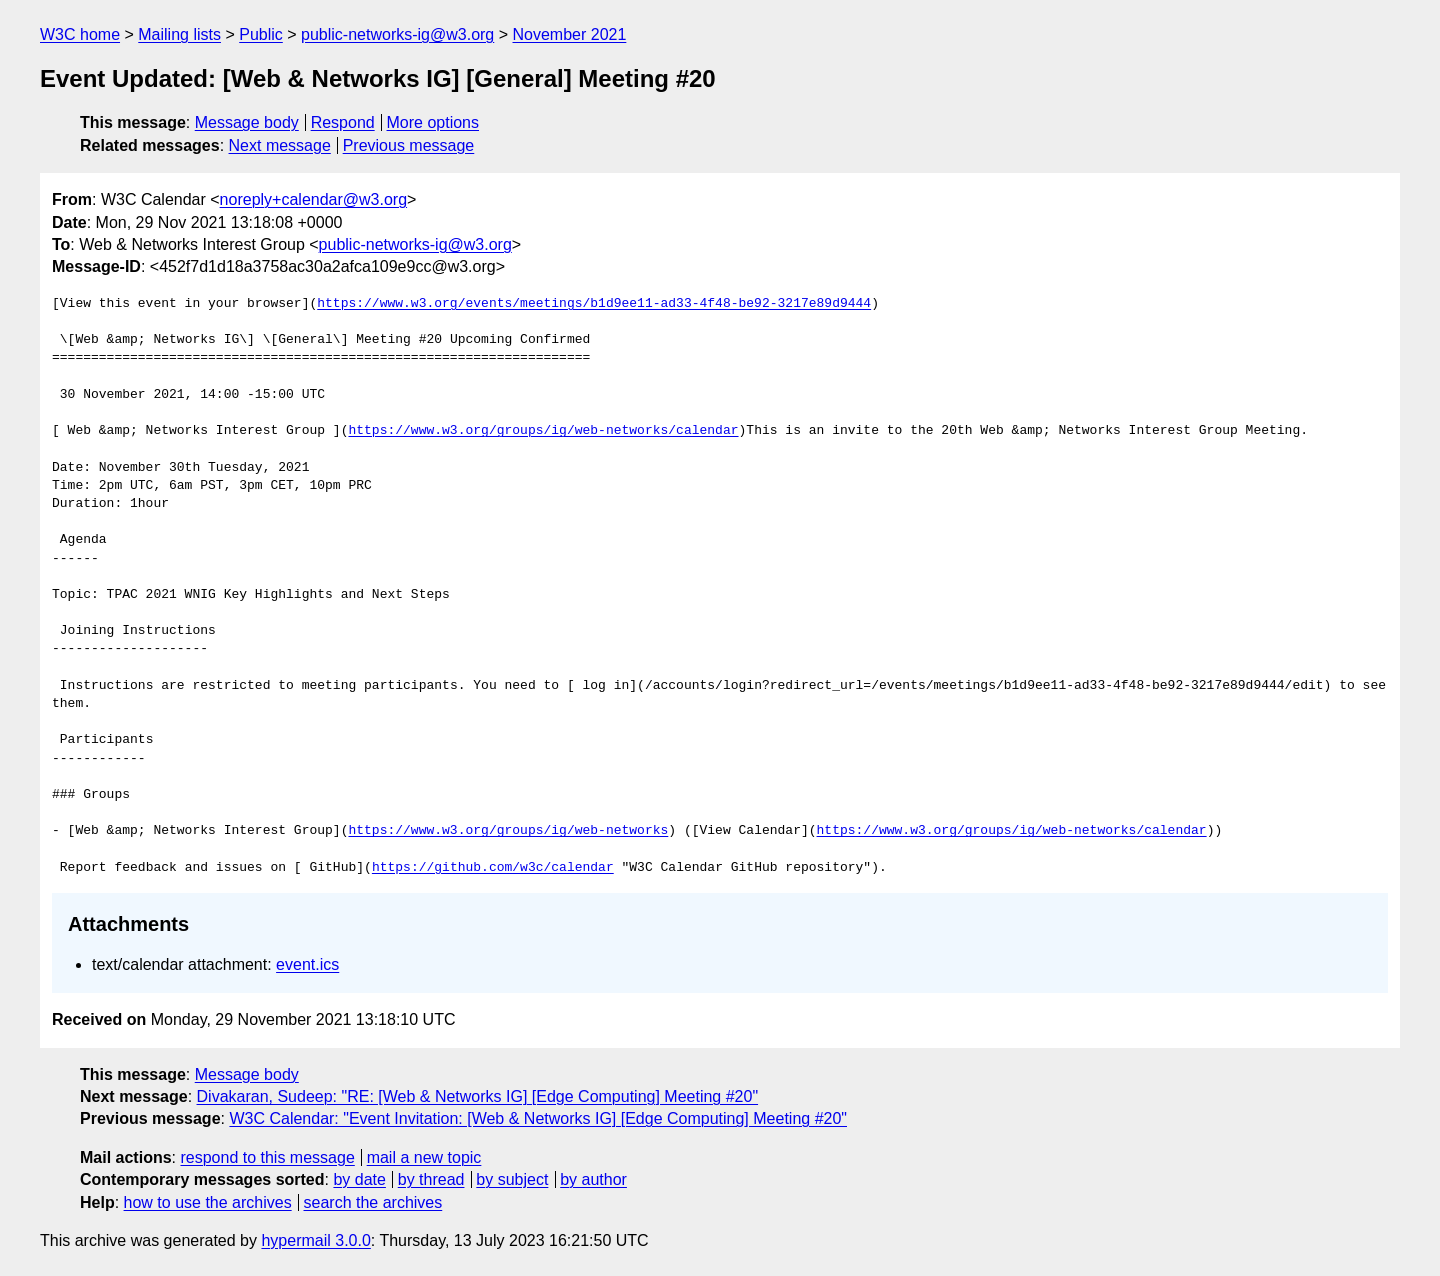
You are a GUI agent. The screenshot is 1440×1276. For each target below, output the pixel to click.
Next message (280, 145)
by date (359, 1179)
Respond (343, 122)
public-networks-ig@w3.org (397, 34)
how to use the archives (208, 1202)
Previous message (409, 145)
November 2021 (570, 34)
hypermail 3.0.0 (315, 1240)
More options (433, 122)
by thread (431, 1179)
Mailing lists (179, 34)
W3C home (80, 34)
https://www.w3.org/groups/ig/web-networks (508, 831)
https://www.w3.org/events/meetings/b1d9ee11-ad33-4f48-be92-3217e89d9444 (594, 304)
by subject (512, 1179)
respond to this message (267, 1157)
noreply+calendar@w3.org (313, 199)
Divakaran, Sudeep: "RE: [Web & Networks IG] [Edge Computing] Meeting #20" (478, 1096)
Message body (247, 122)
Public (261, 34)
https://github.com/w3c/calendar (493, 868)
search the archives (373, 1202)
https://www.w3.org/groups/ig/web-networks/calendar (543, 431)
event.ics (307, 964)
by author (593, 1179)
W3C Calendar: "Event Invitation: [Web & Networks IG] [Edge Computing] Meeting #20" (538, 1118)
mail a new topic (424, 1157)
